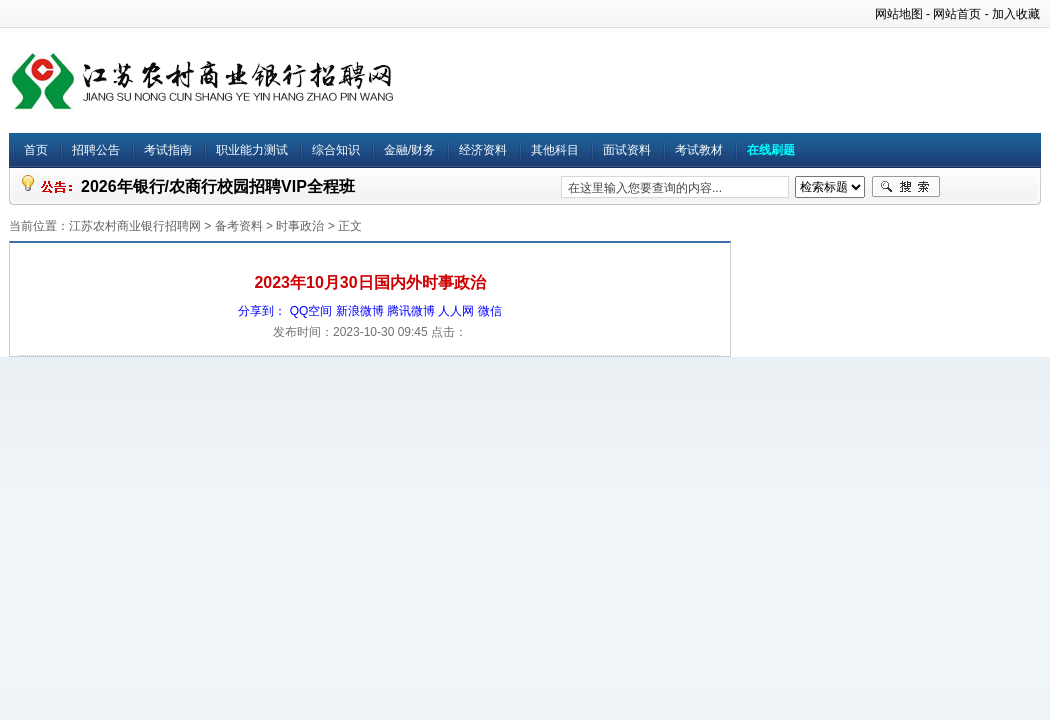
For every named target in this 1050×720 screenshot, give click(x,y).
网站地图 (899, 14)
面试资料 (627, 150)
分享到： (262, 311)
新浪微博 (360, 311)
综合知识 (336, 150)
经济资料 (483, 150)
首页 (36, 150)
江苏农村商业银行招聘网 (135, 226)
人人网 (456, 311)
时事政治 (300, 226)
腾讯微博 (411, 311)
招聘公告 (96, 150)
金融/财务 (409, 150)
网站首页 (957, 14)
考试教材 (699, 150)
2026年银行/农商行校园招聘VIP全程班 (218, 186)
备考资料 (239, 226)
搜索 (906, 187)
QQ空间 (311, 311)
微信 (490, 311)
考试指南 (168, 150)
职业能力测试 (252, 150)
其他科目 (555, 150)
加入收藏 (1016, 14)
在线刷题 (771, 150)
